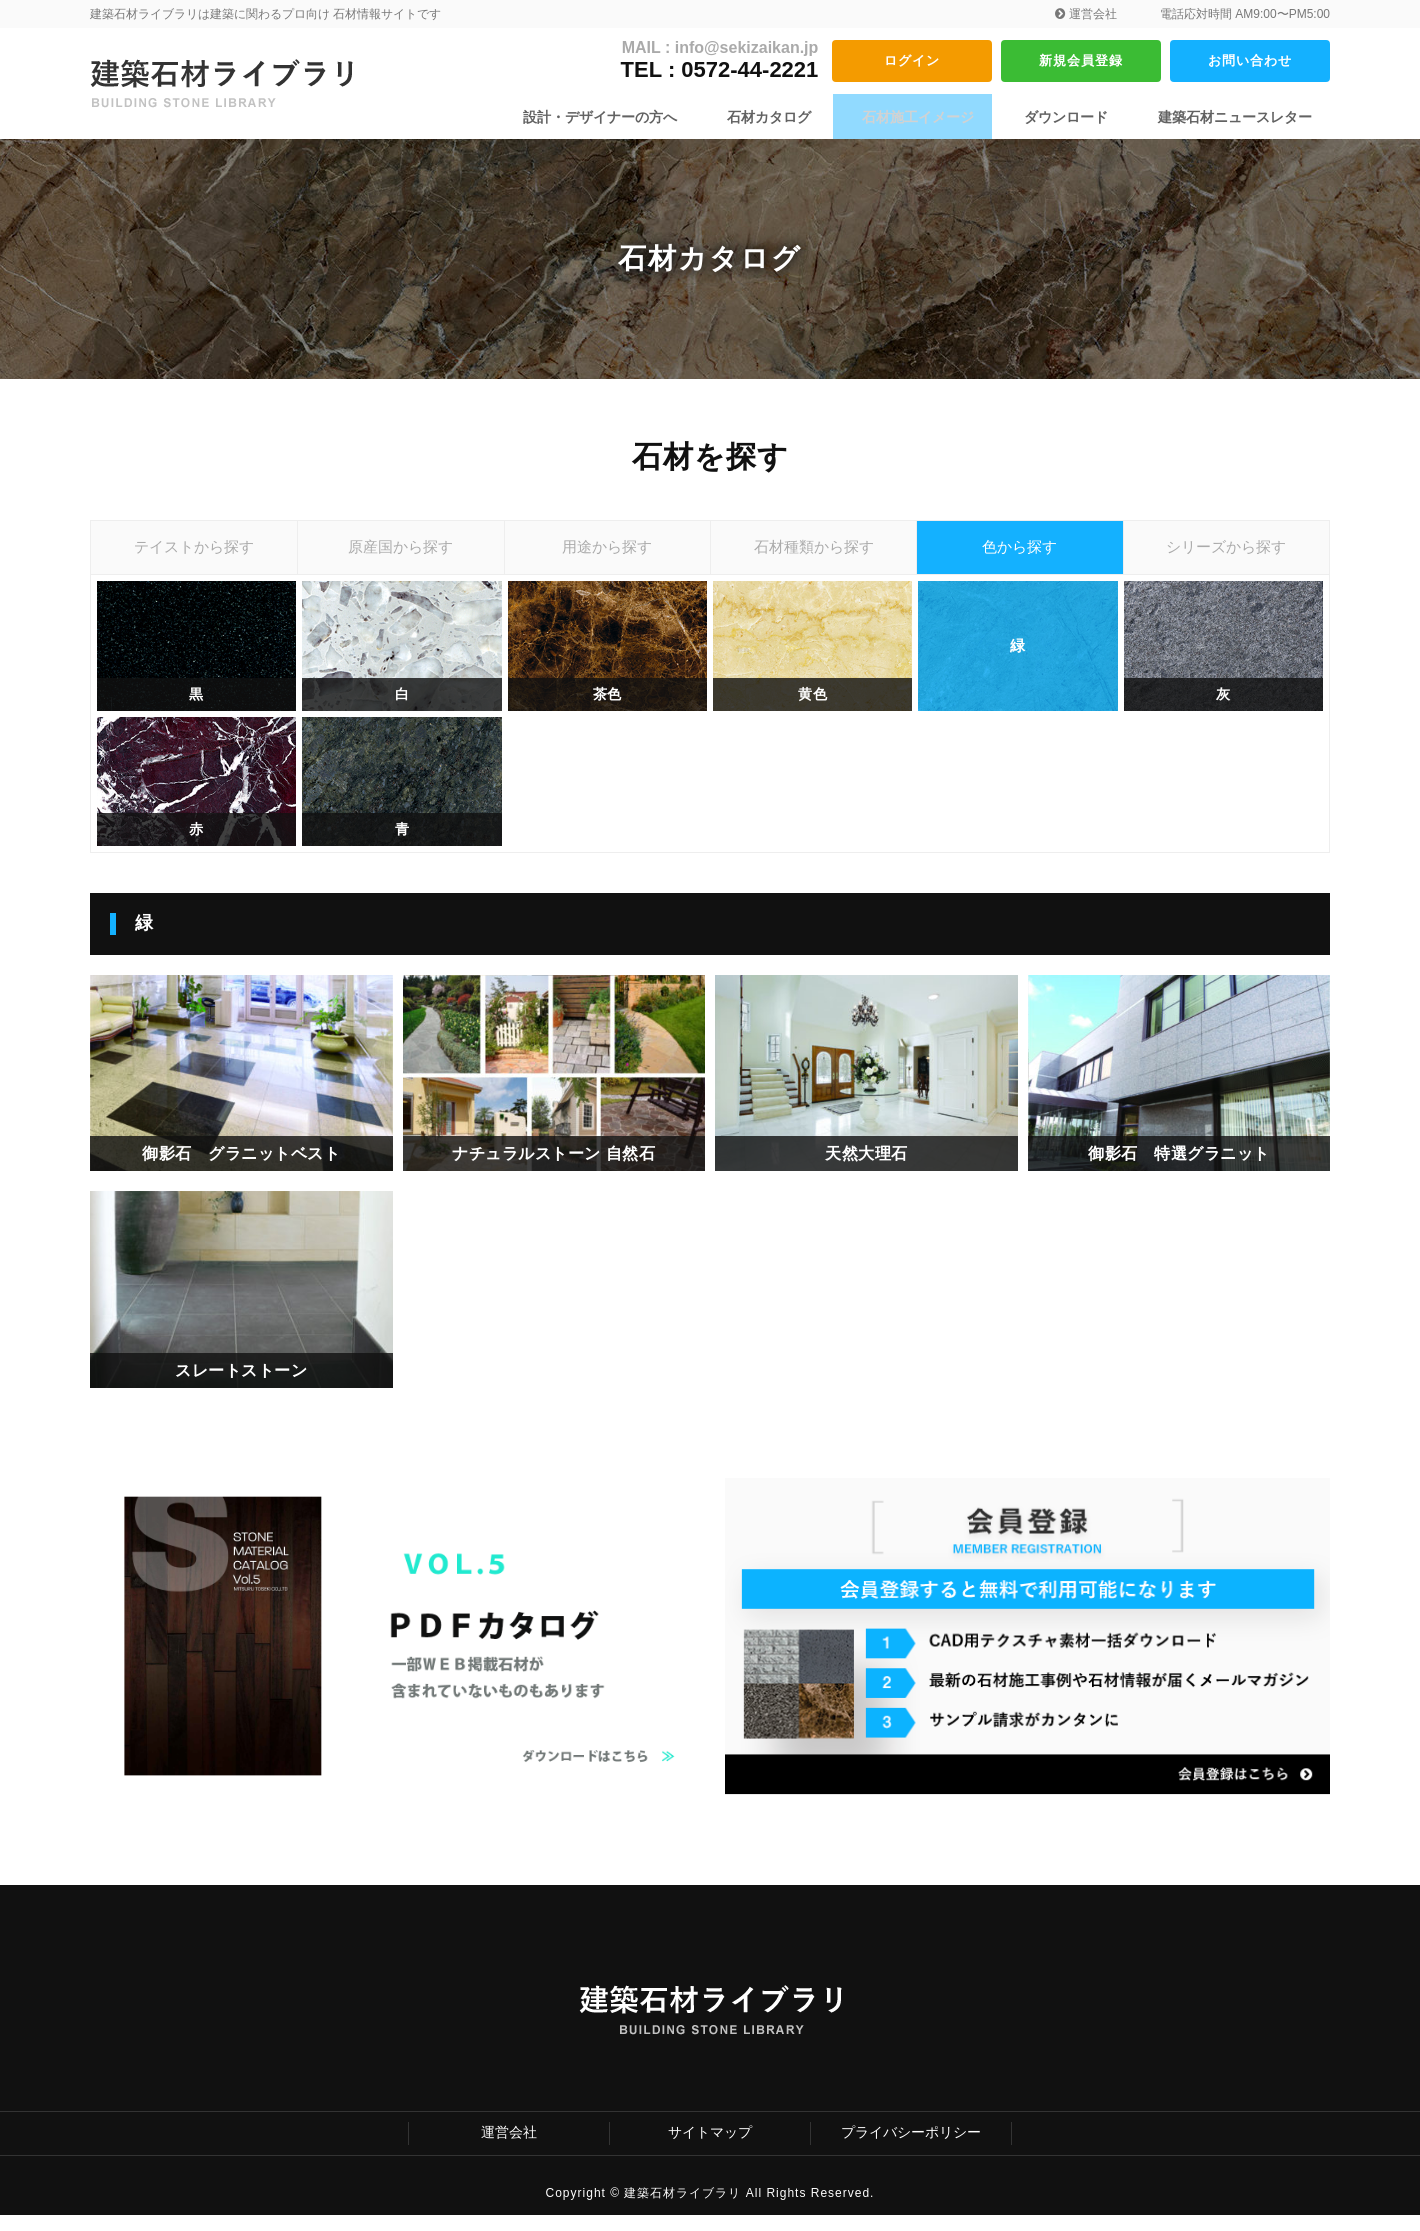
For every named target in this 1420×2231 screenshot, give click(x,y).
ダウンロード (1076, 117)
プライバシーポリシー (911, 2148)
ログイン (912, 60)
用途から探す (607, 554)
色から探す (1020, 554)
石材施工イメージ (938, 117)
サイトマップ (710, 2148)
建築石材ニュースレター (1235, 117)
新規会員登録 (1081, 60)
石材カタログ (800, 117)
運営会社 (1085, 14)
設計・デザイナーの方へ (641, 117)
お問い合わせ (1250, 60)
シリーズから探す (1226, 554)
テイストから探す (194, 554)
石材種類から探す (814, 554)
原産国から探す (401, 554)
